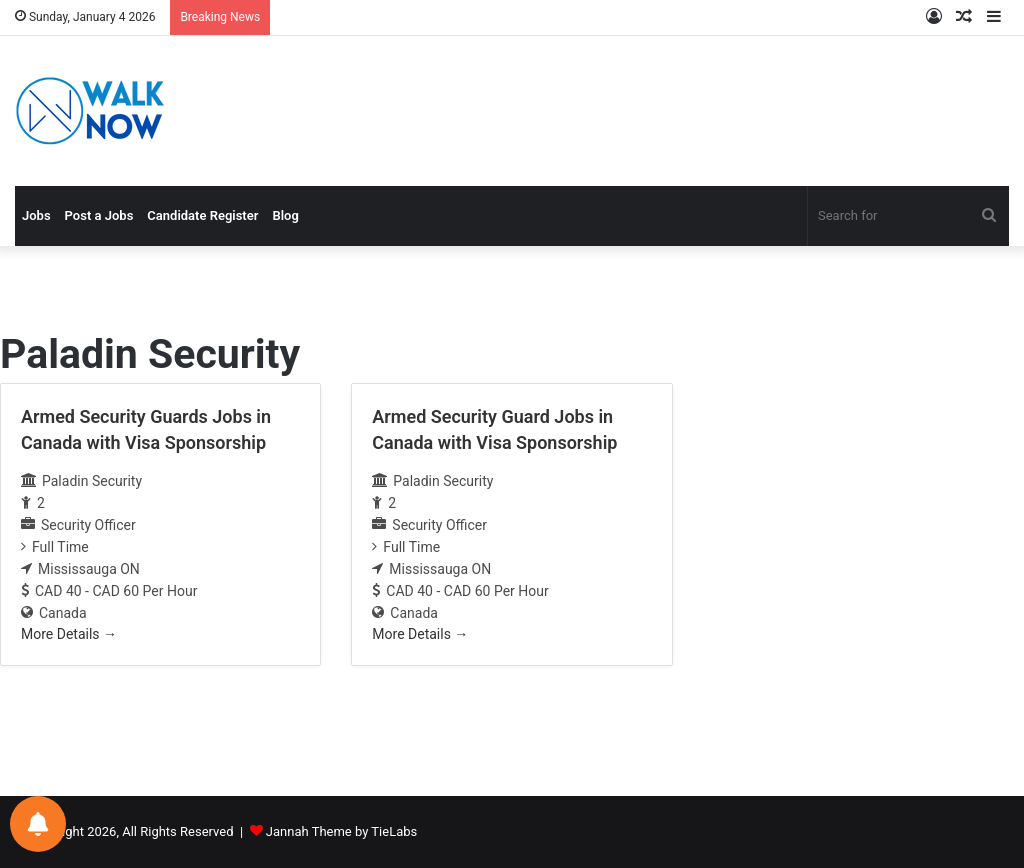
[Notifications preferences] (38, 824)
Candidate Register (202, 215)
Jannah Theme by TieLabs (341, 831)
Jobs (36, 215)
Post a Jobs (99, 215)
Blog (285, 215)
